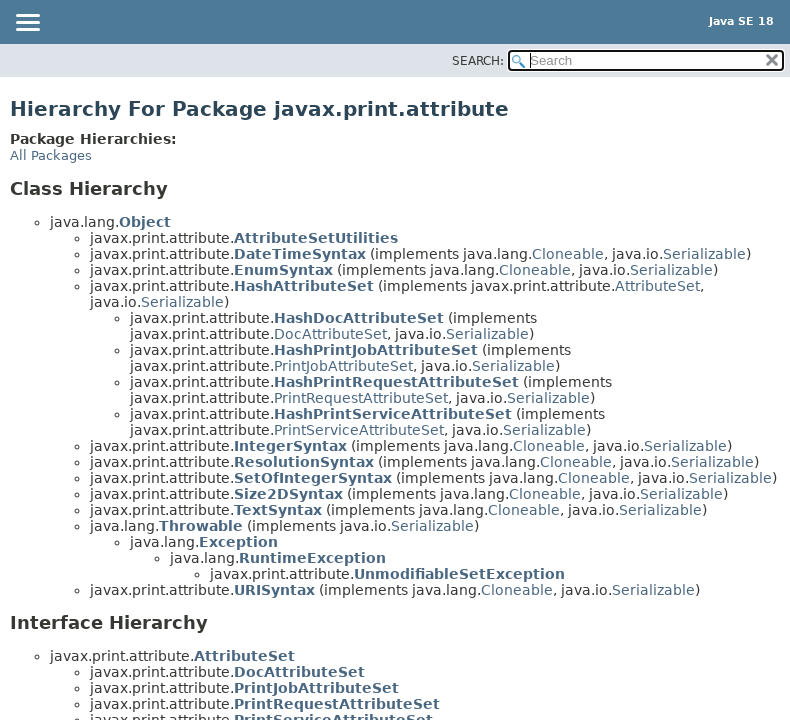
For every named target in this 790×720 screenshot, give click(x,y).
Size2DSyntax (288, 494)
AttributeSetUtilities (316, 238)
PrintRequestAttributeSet (361, 398)
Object (145, 222)
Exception (238, 542)
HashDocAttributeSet (359, 318)
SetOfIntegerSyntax (313, 478)
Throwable (201, 526)
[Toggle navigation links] (27, 24)
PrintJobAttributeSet (343, 366)
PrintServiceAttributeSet (359, 430)
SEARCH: (478, 61)
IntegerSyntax (290, 446)
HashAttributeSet (304, 286)
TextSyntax (278, 510)
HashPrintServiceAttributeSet (393, 414)
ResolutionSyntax (304, 462)
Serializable (704, 254)
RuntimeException (312, 558)
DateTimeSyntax (300, 254)
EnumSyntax (283, 270)
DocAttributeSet (330, 334)
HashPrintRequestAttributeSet (396, 382)
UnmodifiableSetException (459, 574)
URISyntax (274, 590)
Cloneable (568, 254)
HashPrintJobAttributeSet (376, 350)
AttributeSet (657, 286)
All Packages (51, 155)
